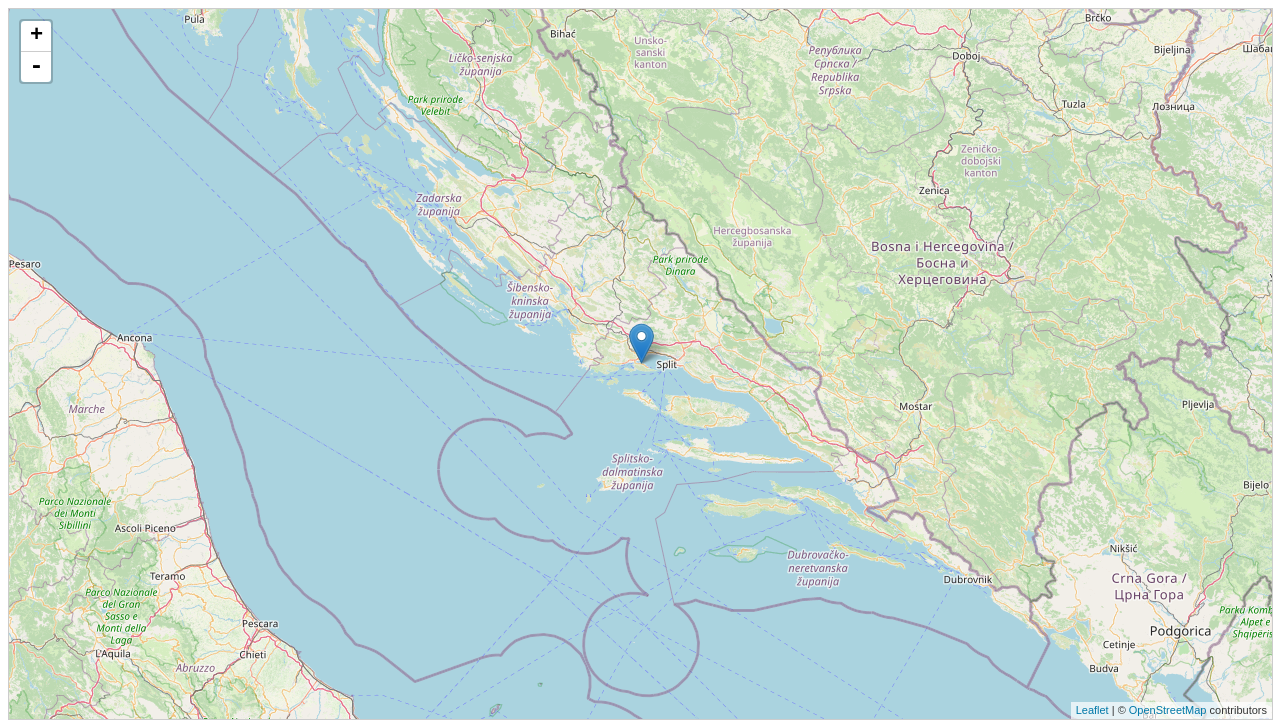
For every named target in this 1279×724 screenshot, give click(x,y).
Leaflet (1092, 710)
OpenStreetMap (1168, 710)
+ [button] (36, 36)
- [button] (36, 67)
